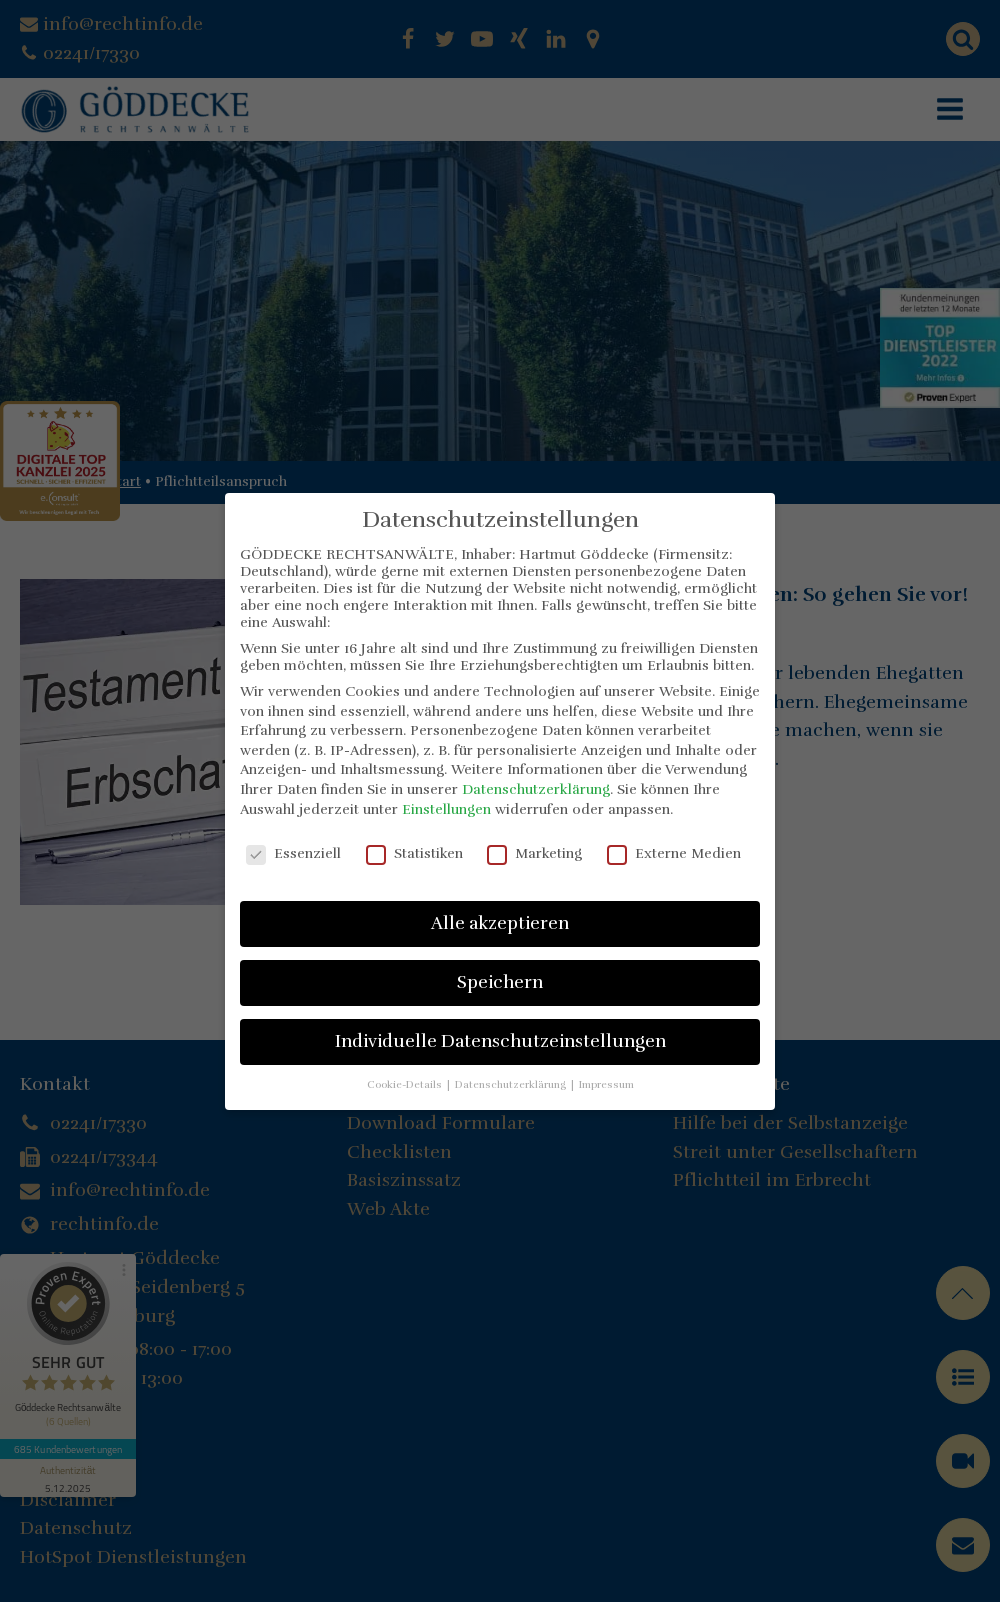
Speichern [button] (500, 982)
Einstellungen (446, 809)
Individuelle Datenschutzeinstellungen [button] (500, 1041)
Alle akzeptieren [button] (500, 923)
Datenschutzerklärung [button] (512, 1084)
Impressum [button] (606, 1084)
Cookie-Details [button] (406, 1084)
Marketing (534, 853)
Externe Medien (674, 853)
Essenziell (293, 853)
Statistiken (414, 853)
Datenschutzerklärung (536, 789)
